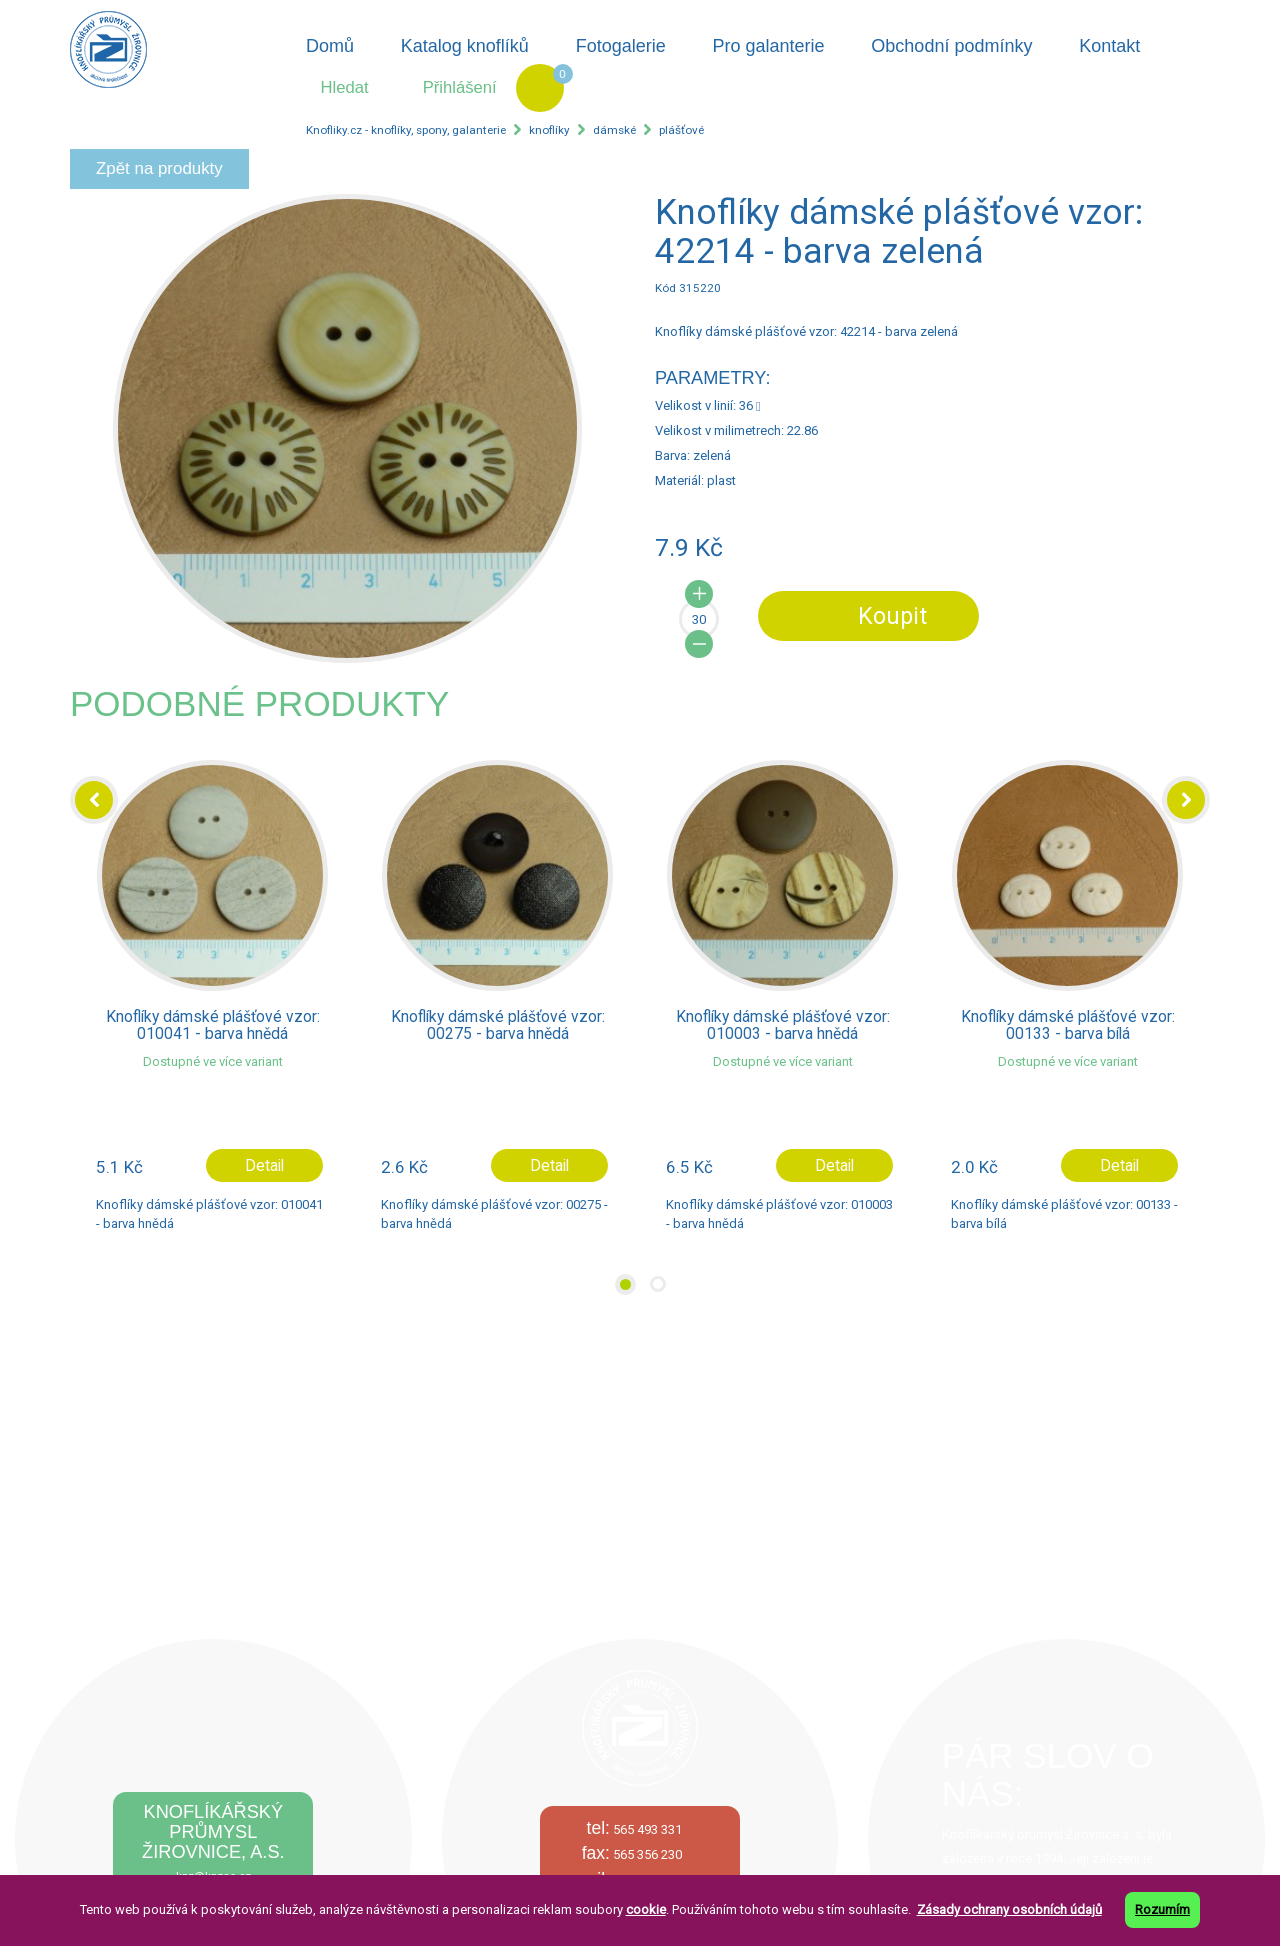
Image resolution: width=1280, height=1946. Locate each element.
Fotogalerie (621, 46)
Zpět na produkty (159, 168)
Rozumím (1162, 1909)
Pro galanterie (768, 46)
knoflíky (549, 130)
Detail (264, 1166)
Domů (330, 46)
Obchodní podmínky (951, 46)
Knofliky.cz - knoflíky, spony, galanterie (406, 130)
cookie (646, 1909)
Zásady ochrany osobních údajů (1009, 1909)
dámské (614, 130)
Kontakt (1109, 46)
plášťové (681, 130)
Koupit (892, 616)
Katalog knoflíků (465, 46)
